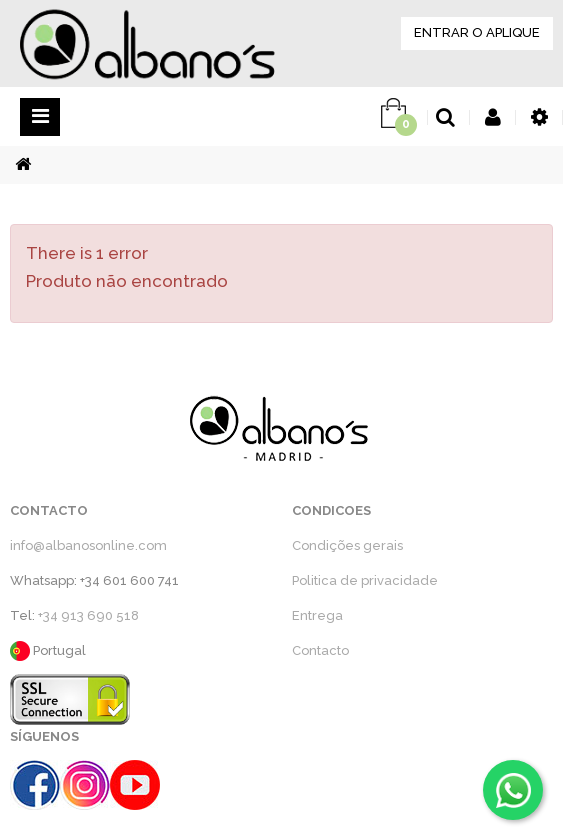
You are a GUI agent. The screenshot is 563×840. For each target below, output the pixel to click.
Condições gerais (347, 545)
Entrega (317, 615)
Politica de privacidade (365, 580)
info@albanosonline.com (88, 545)
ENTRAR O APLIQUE (477, 32)
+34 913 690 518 (88, 615)
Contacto (320, 650)
